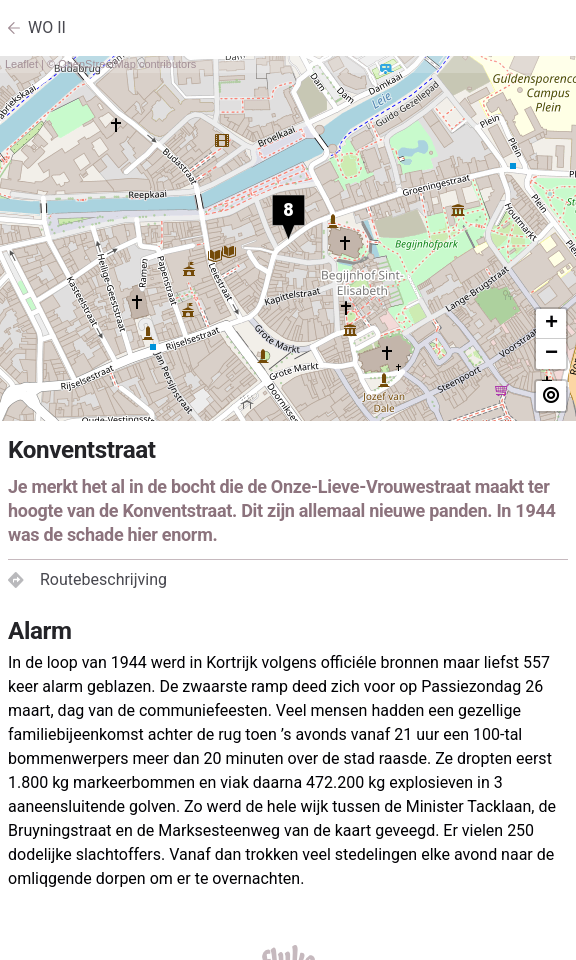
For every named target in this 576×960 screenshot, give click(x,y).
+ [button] (551, 324)
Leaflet (21, 64)
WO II (47, 27)
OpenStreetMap (97, 64)
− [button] (551, 354)
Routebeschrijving (87, 579)
